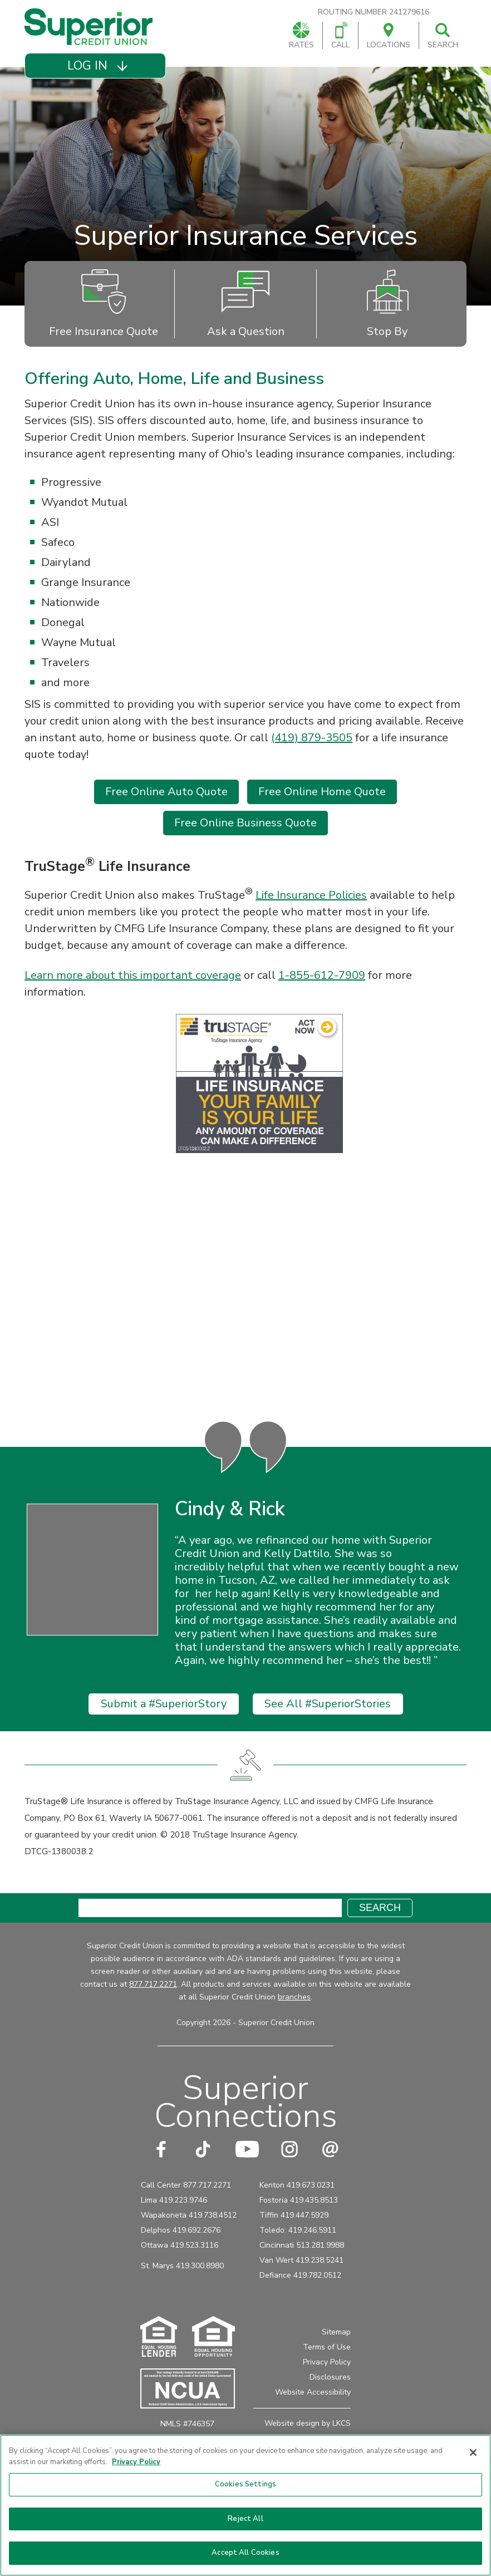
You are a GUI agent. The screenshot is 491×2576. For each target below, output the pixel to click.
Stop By (388, 303)
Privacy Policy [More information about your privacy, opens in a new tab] (136, 2462)
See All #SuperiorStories (327, 1729)
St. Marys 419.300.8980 (182, 2291)
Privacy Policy (327, 2387)
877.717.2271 (153, 2009)
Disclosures (330, 2402)
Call (340, 36)
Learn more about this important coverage (132, 975)
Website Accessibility (313, 2417)
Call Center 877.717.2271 (186, 2210)
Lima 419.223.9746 (174, 2225)
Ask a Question (245, 303)
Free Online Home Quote (322, 791)
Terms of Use (327, 2372)
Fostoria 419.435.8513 (298, 2225)
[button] (95, 65)
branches (294, 2022)
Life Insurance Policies (311, 895)
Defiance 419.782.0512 (300, 2301)
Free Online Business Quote (245, 822)
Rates (301, 36)
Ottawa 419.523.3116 (179, 2270)
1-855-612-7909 (321, 975)
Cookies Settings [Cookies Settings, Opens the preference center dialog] (245, 2484)
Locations (388, 36)
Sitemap (336, 2357)
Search (443, 36)
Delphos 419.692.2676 (180, 2255)
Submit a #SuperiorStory (164, 1729)
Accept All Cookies (245, 2553)
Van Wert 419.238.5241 (301, 2286)
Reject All (245, 2519)
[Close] (473, 2452)
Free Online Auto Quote (166, 791)
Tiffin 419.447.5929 (293, 2240)
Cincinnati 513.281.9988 (301, 2270)
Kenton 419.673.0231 (297, 2210)
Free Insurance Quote (103, 303)
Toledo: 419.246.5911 (297, 2255)
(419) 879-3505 (311, 737)
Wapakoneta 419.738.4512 (189, 2240)
